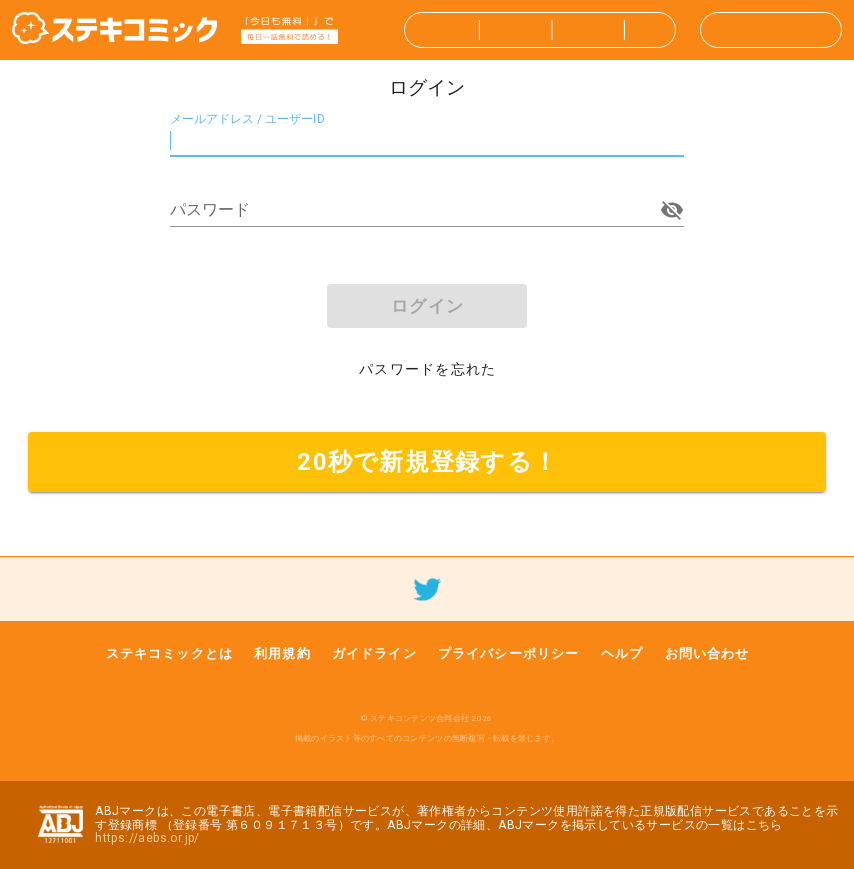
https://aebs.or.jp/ (147, 838)
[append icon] (672, 210)
